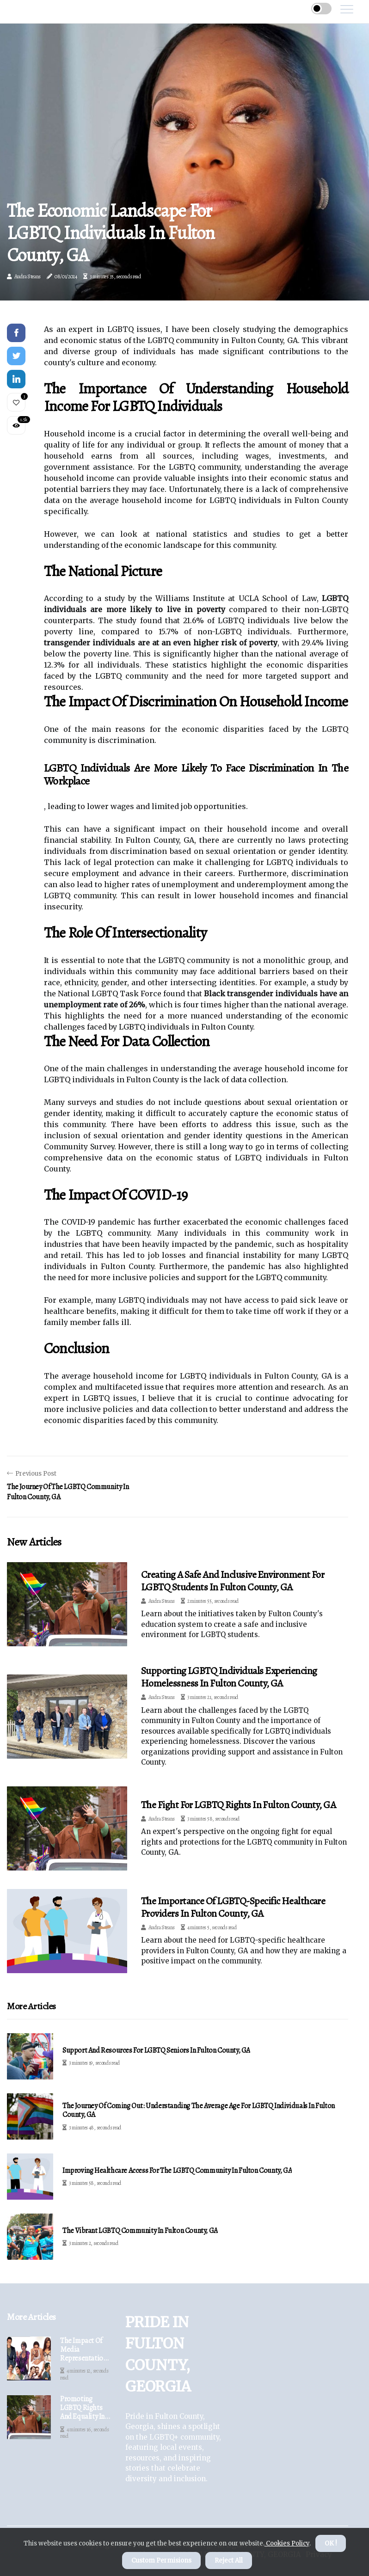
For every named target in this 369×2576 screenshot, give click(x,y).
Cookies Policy (286, 2543)
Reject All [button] (229, 2560)
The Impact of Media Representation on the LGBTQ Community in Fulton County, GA (83, 2350)
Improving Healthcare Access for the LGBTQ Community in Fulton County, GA (177, 2170)
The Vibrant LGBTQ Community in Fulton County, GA (140, 2230)
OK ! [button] (331, 2543)
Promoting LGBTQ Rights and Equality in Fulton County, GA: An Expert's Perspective (82, 2408)
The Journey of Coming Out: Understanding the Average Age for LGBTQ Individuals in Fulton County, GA (198, 2110)
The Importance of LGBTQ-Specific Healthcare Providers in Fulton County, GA (233, 1907)
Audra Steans (27, 276)
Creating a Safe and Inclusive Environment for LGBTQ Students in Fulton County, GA (232, 1581)
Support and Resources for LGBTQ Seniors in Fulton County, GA (156, 2050)
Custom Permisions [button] (161, 2560)
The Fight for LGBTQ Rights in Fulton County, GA (238, 1805)
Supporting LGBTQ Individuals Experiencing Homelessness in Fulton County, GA (229, 1677)
